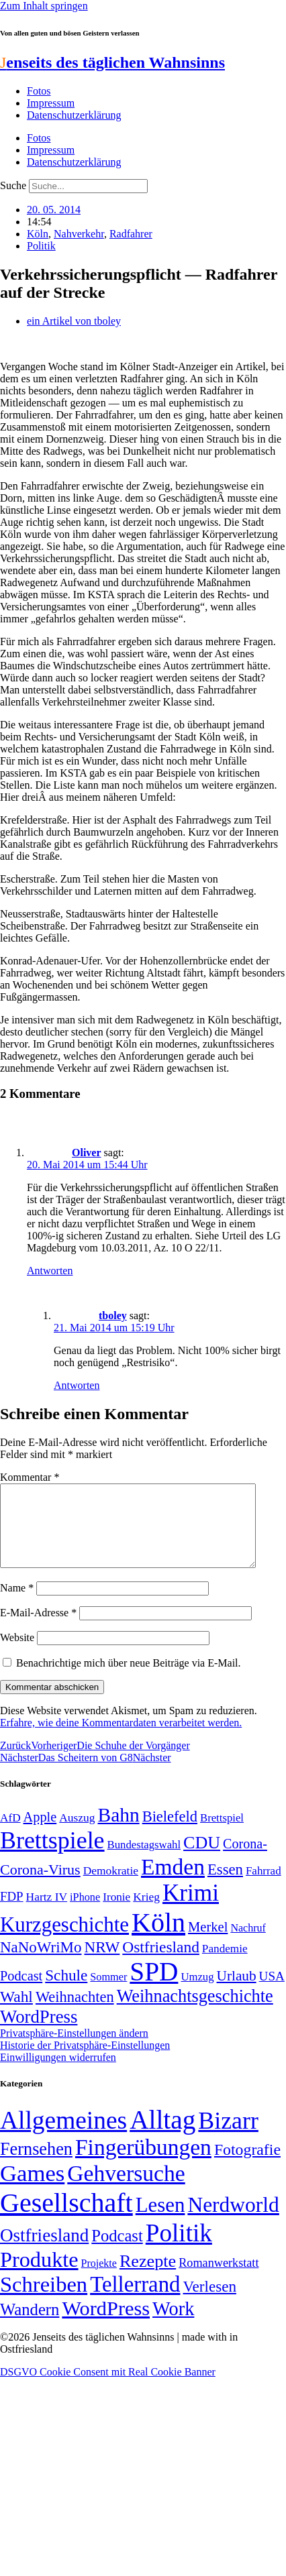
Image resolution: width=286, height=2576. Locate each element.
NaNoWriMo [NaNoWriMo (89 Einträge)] (40, 1963)
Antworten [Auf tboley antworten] (76, 1385)
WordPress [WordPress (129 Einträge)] (38, 2033)
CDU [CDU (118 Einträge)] (201, 1858)
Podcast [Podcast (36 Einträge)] (116, 2252)
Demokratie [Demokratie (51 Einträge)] (110, 1886)
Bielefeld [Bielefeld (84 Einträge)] (169, 1832)
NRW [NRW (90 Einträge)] (102, 1963)
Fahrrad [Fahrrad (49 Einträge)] (263, 1887)
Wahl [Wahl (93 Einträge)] (16, 2012)
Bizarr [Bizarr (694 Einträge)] (228, 2136)
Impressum (51, 103)
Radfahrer (130, 233)
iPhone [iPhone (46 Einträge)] (85, 1913)
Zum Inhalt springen (44, 5)
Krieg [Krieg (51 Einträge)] (146, 1912)
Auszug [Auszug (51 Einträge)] (77, 1833)
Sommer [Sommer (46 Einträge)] (108, 1993)
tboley (113, 1315)
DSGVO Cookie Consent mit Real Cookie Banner (108, 2388)
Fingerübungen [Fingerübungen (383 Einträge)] (143, 2163)
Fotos (39, 91)
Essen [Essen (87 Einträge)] (225, 1885)
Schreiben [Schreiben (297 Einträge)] (43, 2300)
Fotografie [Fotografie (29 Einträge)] (247, 2165)
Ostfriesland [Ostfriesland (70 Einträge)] (44, 2251)
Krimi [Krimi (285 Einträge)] (190, 1909)
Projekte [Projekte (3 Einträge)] (99, 2279)
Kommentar (29, 1477)
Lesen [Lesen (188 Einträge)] (160, 2221)
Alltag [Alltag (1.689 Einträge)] (162, 2135)
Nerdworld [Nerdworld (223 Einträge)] (233, 2221)
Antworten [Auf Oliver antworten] (50, 1270)
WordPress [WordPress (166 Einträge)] (106, 2324)
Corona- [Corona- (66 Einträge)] (245, 1859)
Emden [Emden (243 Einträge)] (173, 1882)
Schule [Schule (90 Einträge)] (66, 1991)
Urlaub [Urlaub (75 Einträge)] (236, 1992)
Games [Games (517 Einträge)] (32, 2189)
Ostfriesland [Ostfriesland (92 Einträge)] (160, 1963)
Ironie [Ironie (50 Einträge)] (116, 1913)
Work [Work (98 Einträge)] (173, 2324)
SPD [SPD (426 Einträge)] (154, 1987)
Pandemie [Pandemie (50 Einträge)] (225, 1964)
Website (17, 1653)
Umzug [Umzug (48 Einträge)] (197, 1992)
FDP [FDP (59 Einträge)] (11, 1912)
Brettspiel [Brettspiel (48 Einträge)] (222, 1834)
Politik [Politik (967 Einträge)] (179, 2249)
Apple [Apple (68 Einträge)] (40, 1833)
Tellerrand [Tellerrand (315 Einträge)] (135, 2300)
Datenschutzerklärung (74, 115)
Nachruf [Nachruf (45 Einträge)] (247, 1944)
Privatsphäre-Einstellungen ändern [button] (74, 2049)
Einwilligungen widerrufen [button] (58, 2073)
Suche (13, 185)
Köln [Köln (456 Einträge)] (158, 1938)
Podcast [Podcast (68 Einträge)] (21, 1991)
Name (17, 1604)
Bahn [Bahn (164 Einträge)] (119, 1831)
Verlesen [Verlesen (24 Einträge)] (209, 2302)
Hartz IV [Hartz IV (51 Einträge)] (46, 1912)
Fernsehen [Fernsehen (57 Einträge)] (36, 2165)
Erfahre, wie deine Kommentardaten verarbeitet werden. (121, 1738)
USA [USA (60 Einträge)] (272, 1992)
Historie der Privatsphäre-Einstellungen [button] (85, 2061)
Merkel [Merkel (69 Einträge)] (208, 1943)
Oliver (86, 1152)
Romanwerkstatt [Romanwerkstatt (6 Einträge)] (218, 2279)
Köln (37, 233)
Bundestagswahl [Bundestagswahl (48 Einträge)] (144, 1860)
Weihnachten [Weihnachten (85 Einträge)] (75, 2013)
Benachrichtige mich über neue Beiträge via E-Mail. (128, 1679)
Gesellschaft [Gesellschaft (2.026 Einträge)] (66, 2219)
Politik (41, 245)
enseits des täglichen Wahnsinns (112, 62)
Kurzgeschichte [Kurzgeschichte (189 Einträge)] (64, 1940)
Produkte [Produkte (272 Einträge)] (39, 2275)
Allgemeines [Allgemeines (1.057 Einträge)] (63, 2136)
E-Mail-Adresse (38, 1628)
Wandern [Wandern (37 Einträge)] (29, 2325)
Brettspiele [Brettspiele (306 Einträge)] (52, 1856)
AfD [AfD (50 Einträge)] (10, 1834)
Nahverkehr (79, 233)
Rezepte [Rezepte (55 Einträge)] (148, 2277)
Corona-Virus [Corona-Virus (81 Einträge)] (40, 1885)
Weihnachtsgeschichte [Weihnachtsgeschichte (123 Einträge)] (195, 2012)
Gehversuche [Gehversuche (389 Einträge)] (126, 2189)
